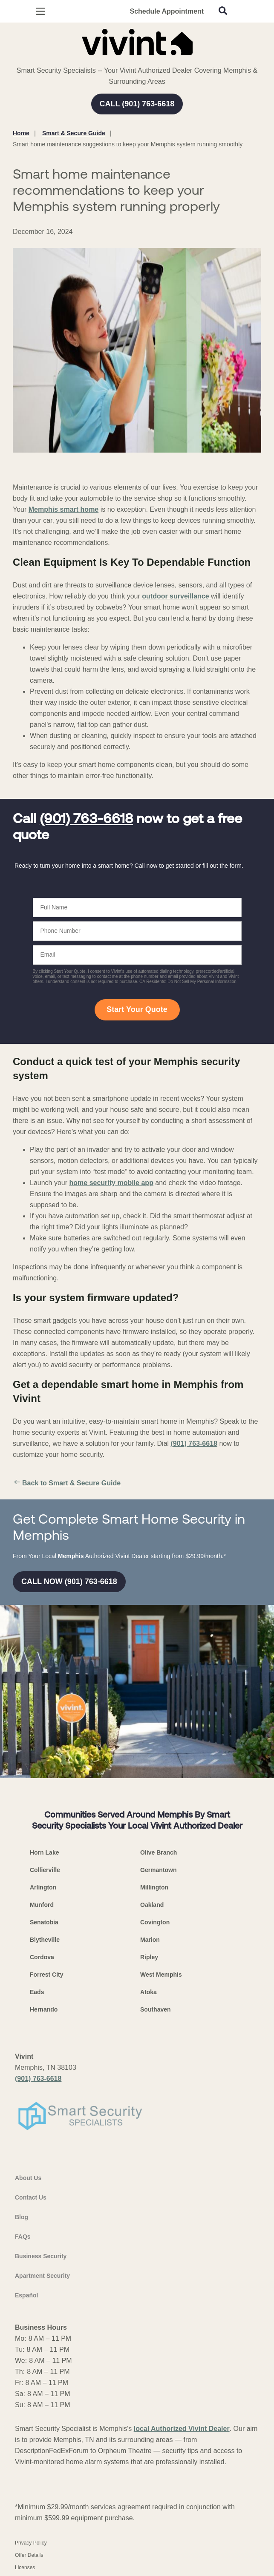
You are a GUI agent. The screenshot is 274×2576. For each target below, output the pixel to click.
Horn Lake (44, 1852)
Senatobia (44, 1922)
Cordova (42, 1957)
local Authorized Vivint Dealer (182, 2428)
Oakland (152, 1904)
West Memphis (161, 1974)
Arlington (43, 1887)
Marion (150, 1939)
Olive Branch (158, 1852)
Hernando (44, 2009)
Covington (155, 1922)
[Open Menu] (40, 11)
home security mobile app (111, 1182)
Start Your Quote (137, 1009)
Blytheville (45, 1939)
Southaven (155, 2009)
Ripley (149, 1957)
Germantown (158, 1869)
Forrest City (46, 1974)
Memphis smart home (63, 509)
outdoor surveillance (176, 596)
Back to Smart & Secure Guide (67, 1483)
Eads (37, 1992)
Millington (154, 1887)
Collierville (45, 1869)
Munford (42, 1904)
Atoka (148, 1992)
